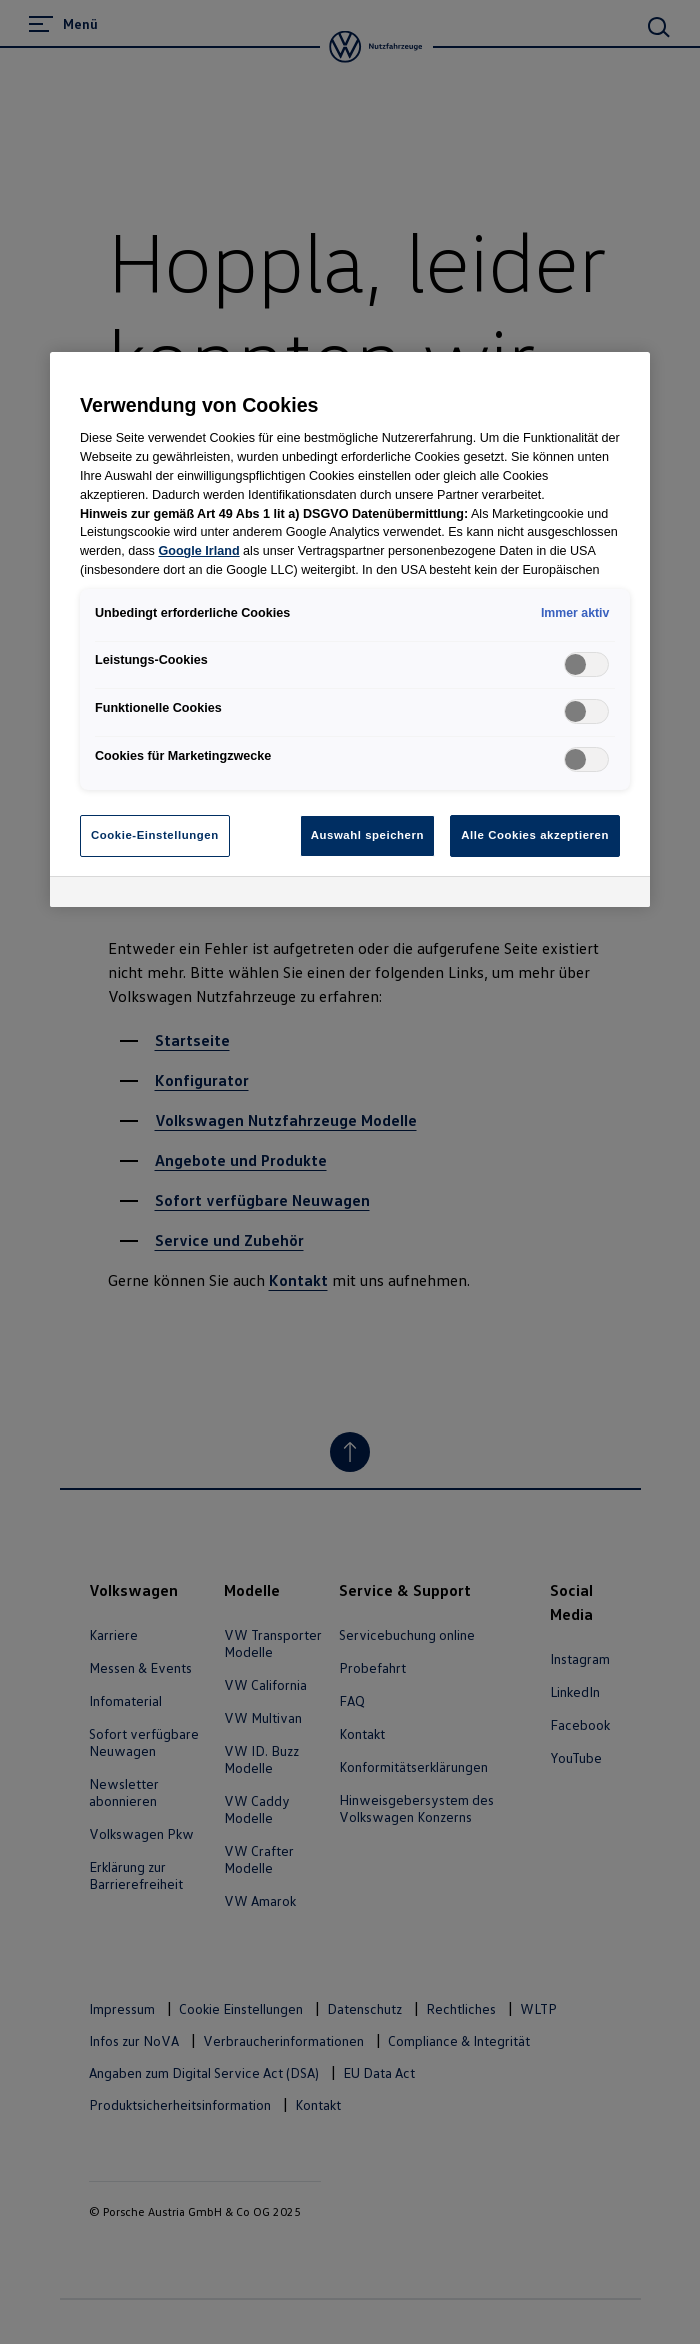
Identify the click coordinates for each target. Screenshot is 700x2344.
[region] (350, 629)
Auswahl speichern (367, 835)
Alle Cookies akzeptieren (535, 835)
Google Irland (198, 551)
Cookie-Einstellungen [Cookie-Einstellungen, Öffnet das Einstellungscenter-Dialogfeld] (155, 835)
